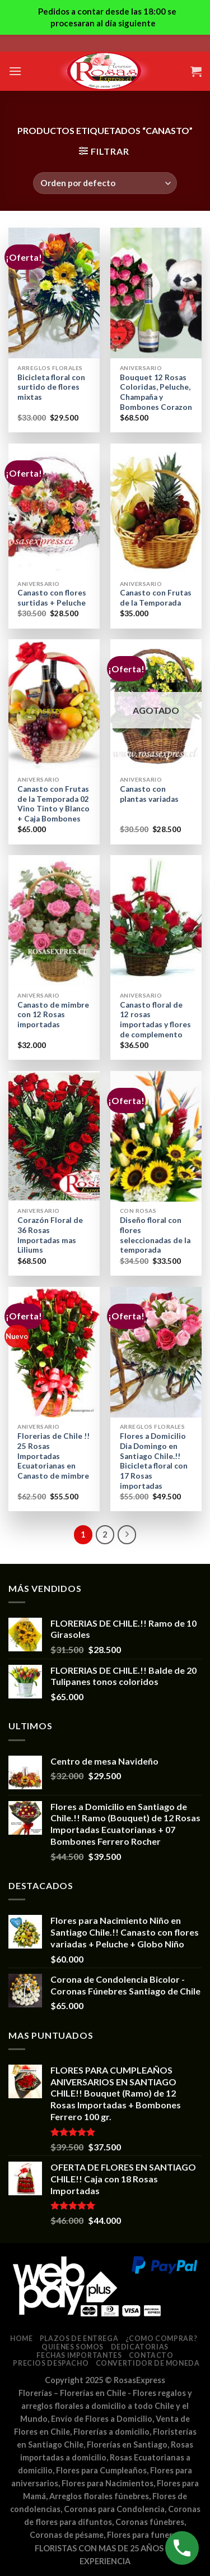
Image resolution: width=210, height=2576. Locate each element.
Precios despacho (50, 2363)
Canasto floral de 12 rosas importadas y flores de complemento (155, 1019)
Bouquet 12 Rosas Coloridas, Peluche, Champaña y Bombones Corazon (156, 392)
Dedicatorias (140, 2347)
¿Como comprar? (161, 2338)
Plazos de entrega (79, 2338)
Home (21, 2338)
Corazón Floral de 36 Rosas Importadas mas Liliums (50, 1235)
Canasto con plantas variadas (149, 794)
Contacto (151, 2355)
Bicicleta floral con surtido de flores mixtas (51, 387)
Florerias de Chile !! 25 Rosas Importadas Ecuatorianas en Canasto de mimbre (53, 1456)
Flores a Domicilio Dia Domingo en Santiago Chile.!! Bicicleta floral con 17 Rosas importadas (154, 1461)
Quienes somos (72, 2347)
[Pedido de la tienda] (104, 183)
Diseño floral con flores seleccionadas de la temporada (155, 1235)
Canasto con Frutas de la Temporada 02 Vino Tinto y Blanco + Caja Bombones (53, 803)
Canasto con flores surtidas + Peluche (51, 597)
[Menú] (15, 71)
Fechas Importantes (79, 2355)
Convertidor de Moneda (148, 2363)
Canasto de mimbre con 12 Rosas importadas (53, 1014)
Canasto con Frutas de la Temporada (156, 597)
